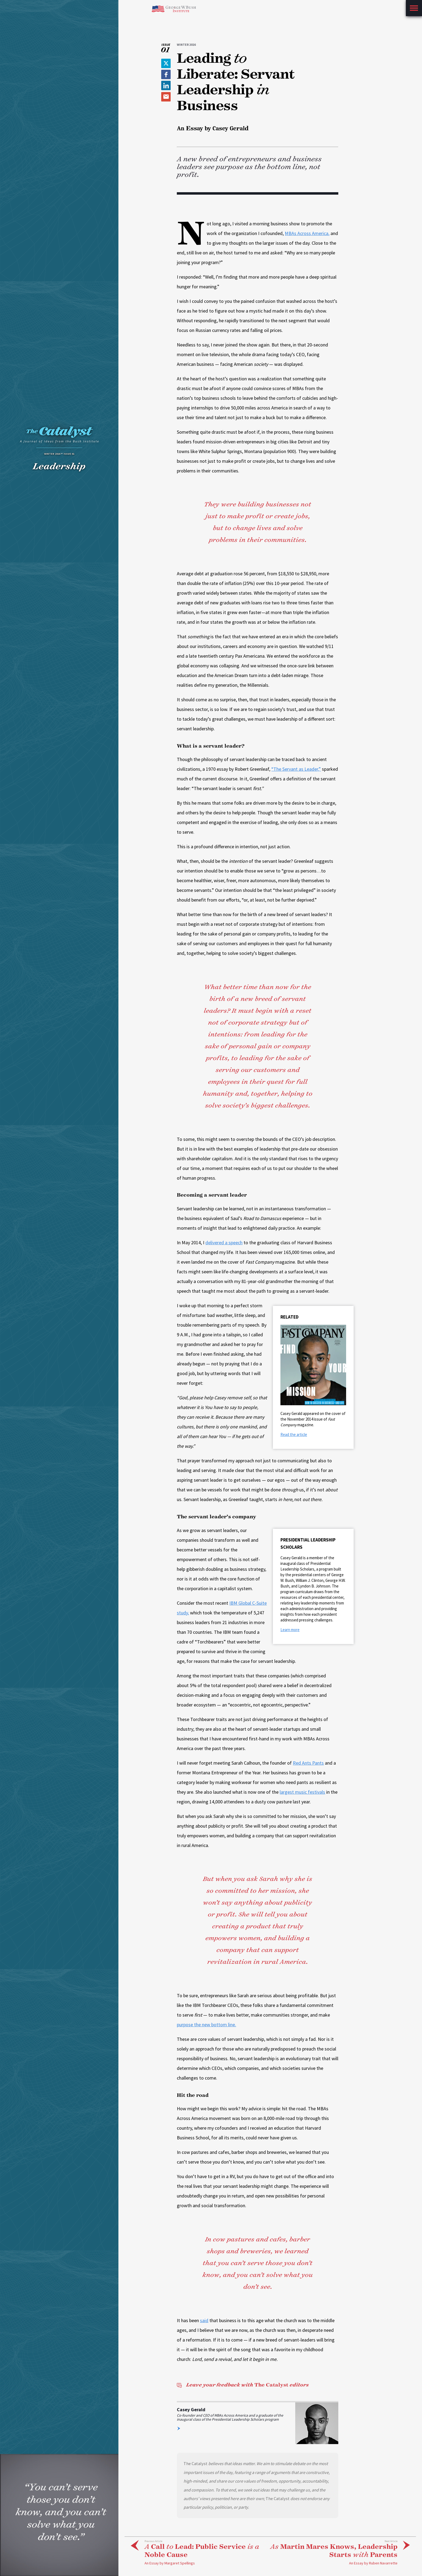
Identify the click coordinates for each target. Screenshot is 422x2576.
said (204, 2320)
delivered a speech (223, 1242)
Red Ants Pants (308, 1763)
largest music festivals (302, 1792)
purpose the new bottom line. (206, 2024)
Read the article (293, 1434)
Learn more (290, 1629)
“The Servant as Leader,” (296, 769)
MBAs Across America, (307, 233)
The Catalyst (242, 2385)
